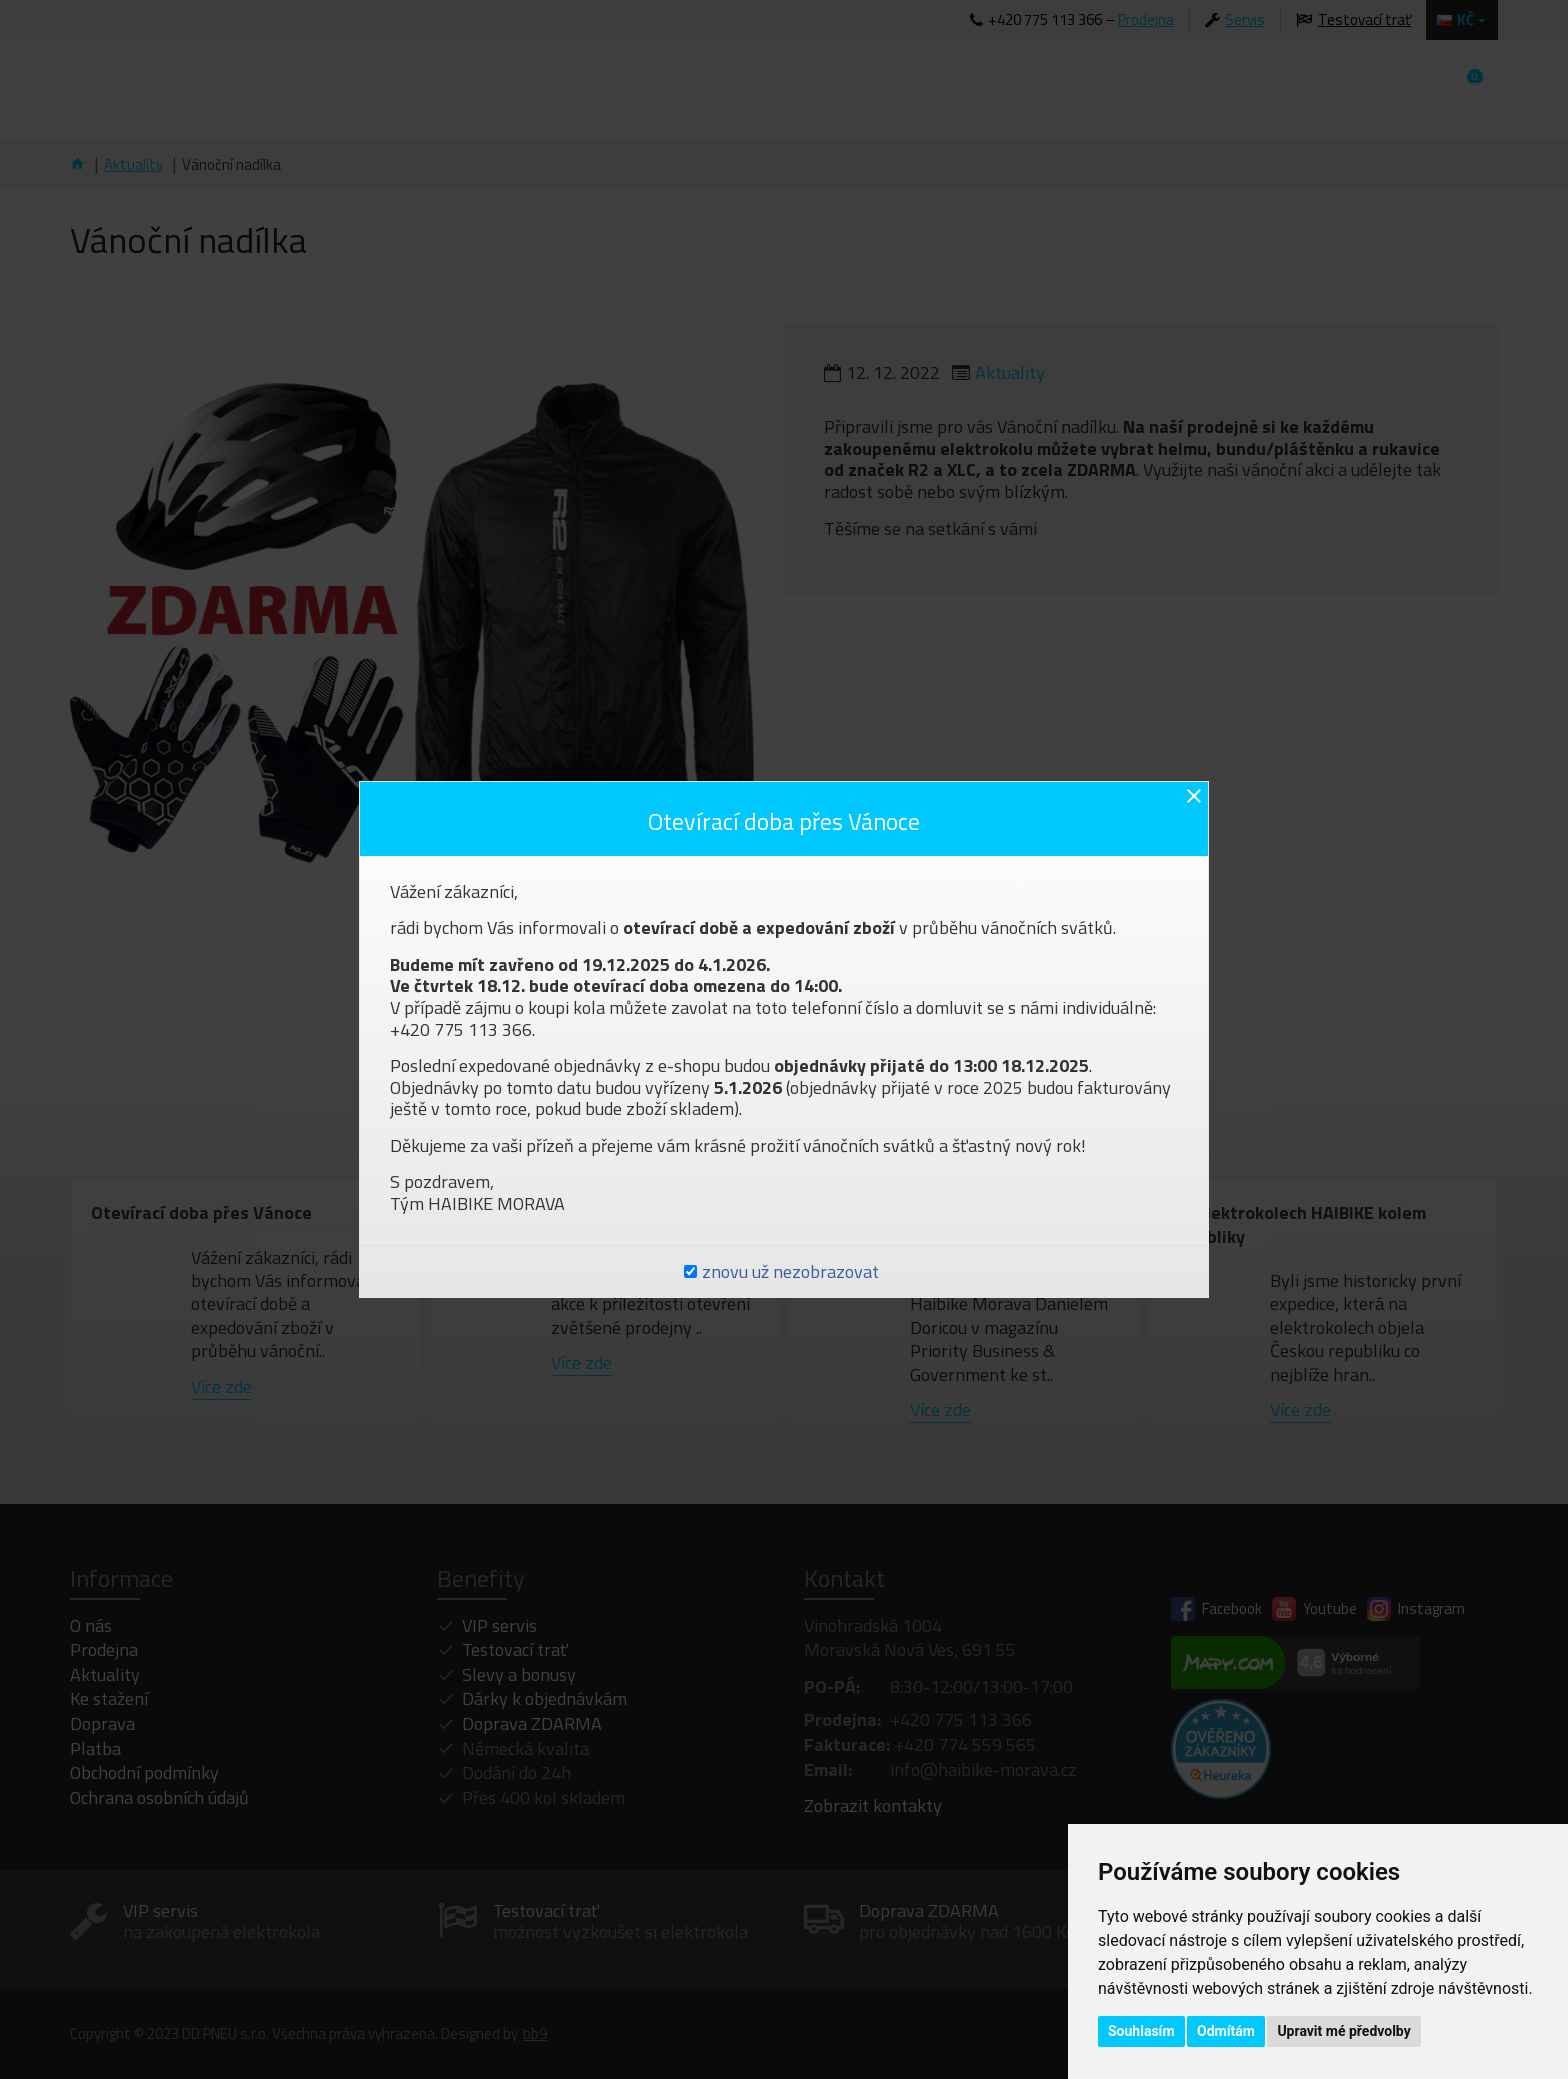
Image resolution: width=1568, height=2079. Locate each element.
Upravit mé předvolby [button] (1343, 2031)
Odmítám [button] (1226, 2031)
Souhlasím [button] (1141, 2031)
